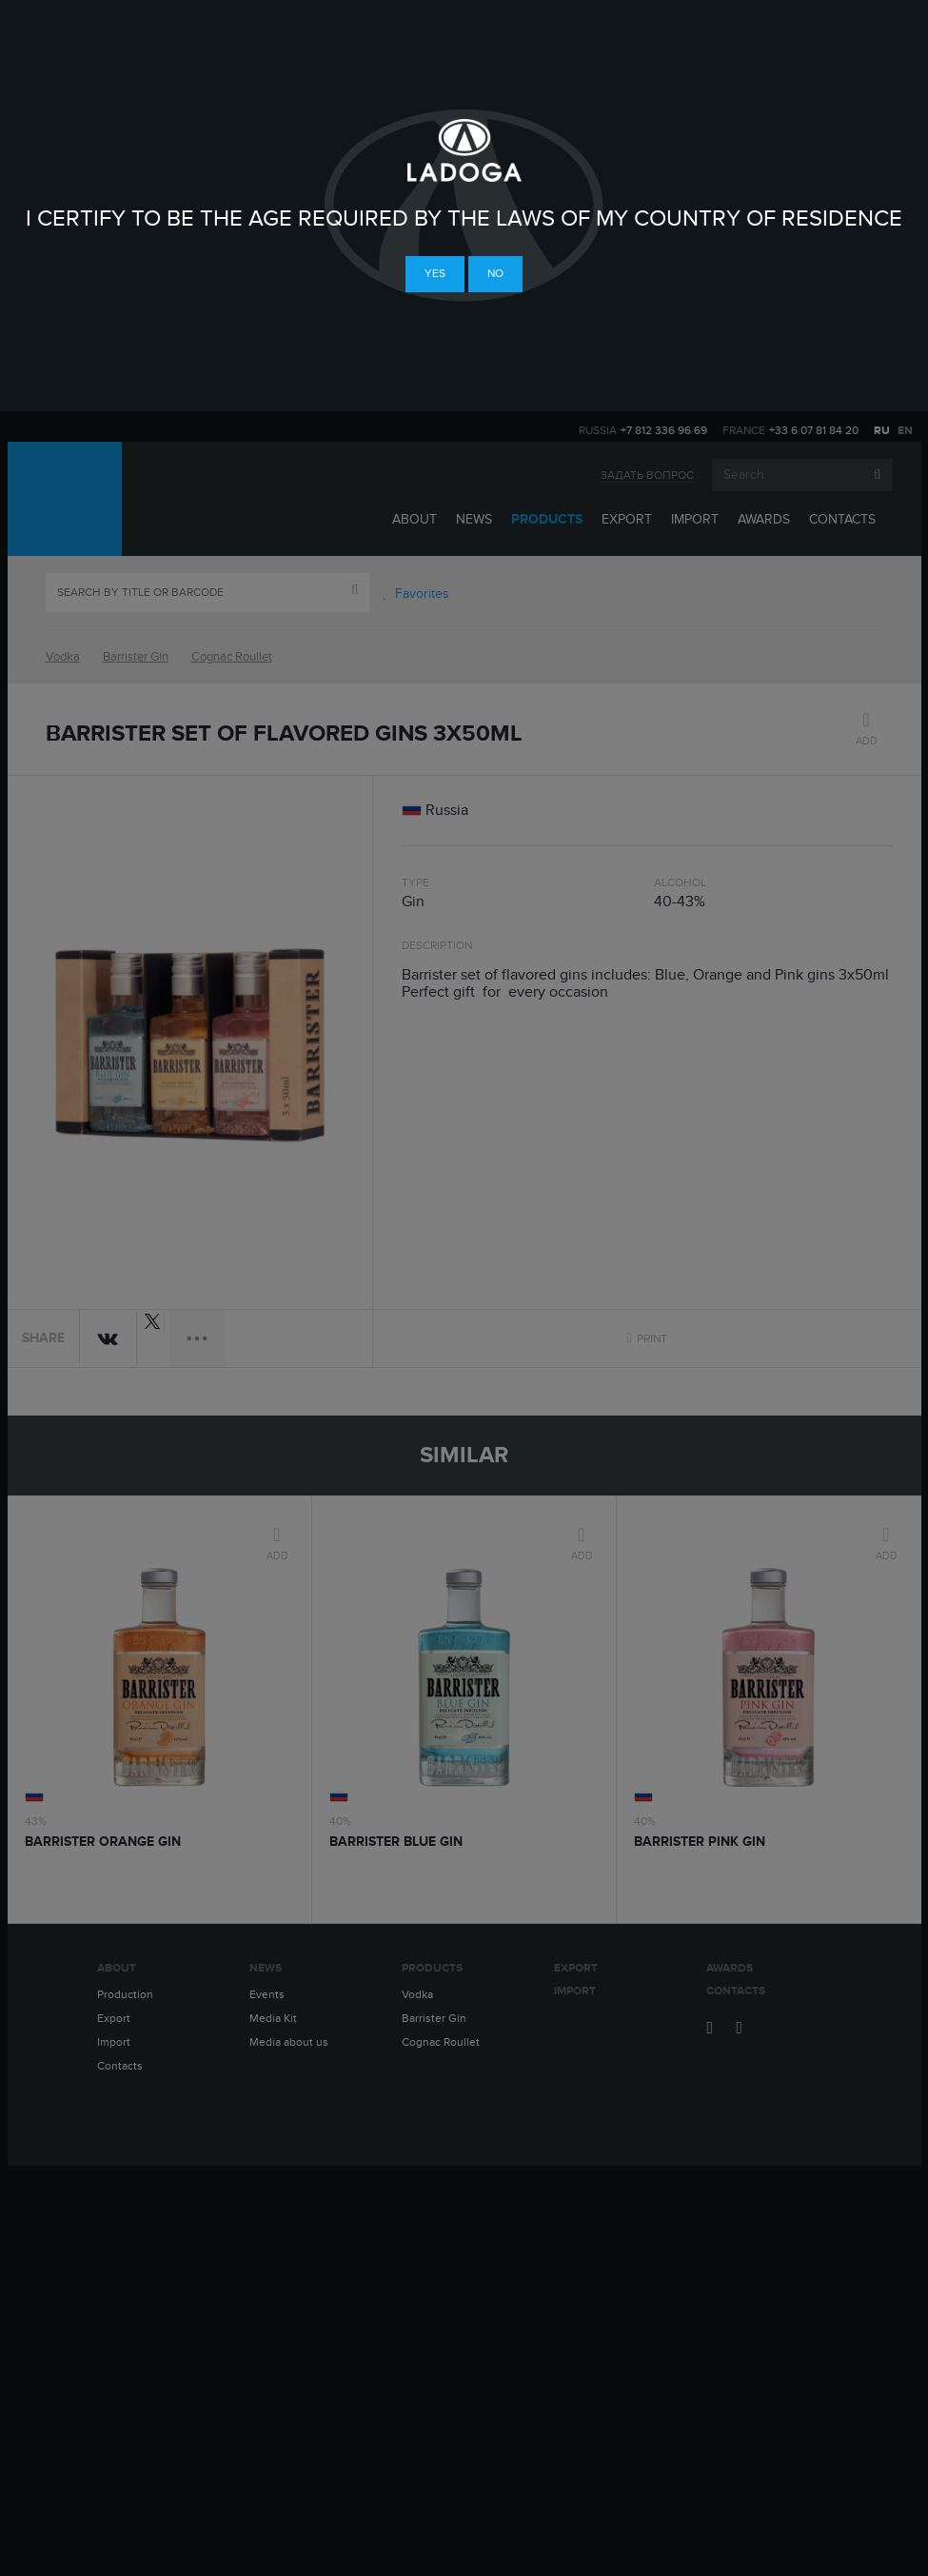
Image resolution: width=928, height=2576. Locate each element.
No (495, 273)
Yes (435, 273)
